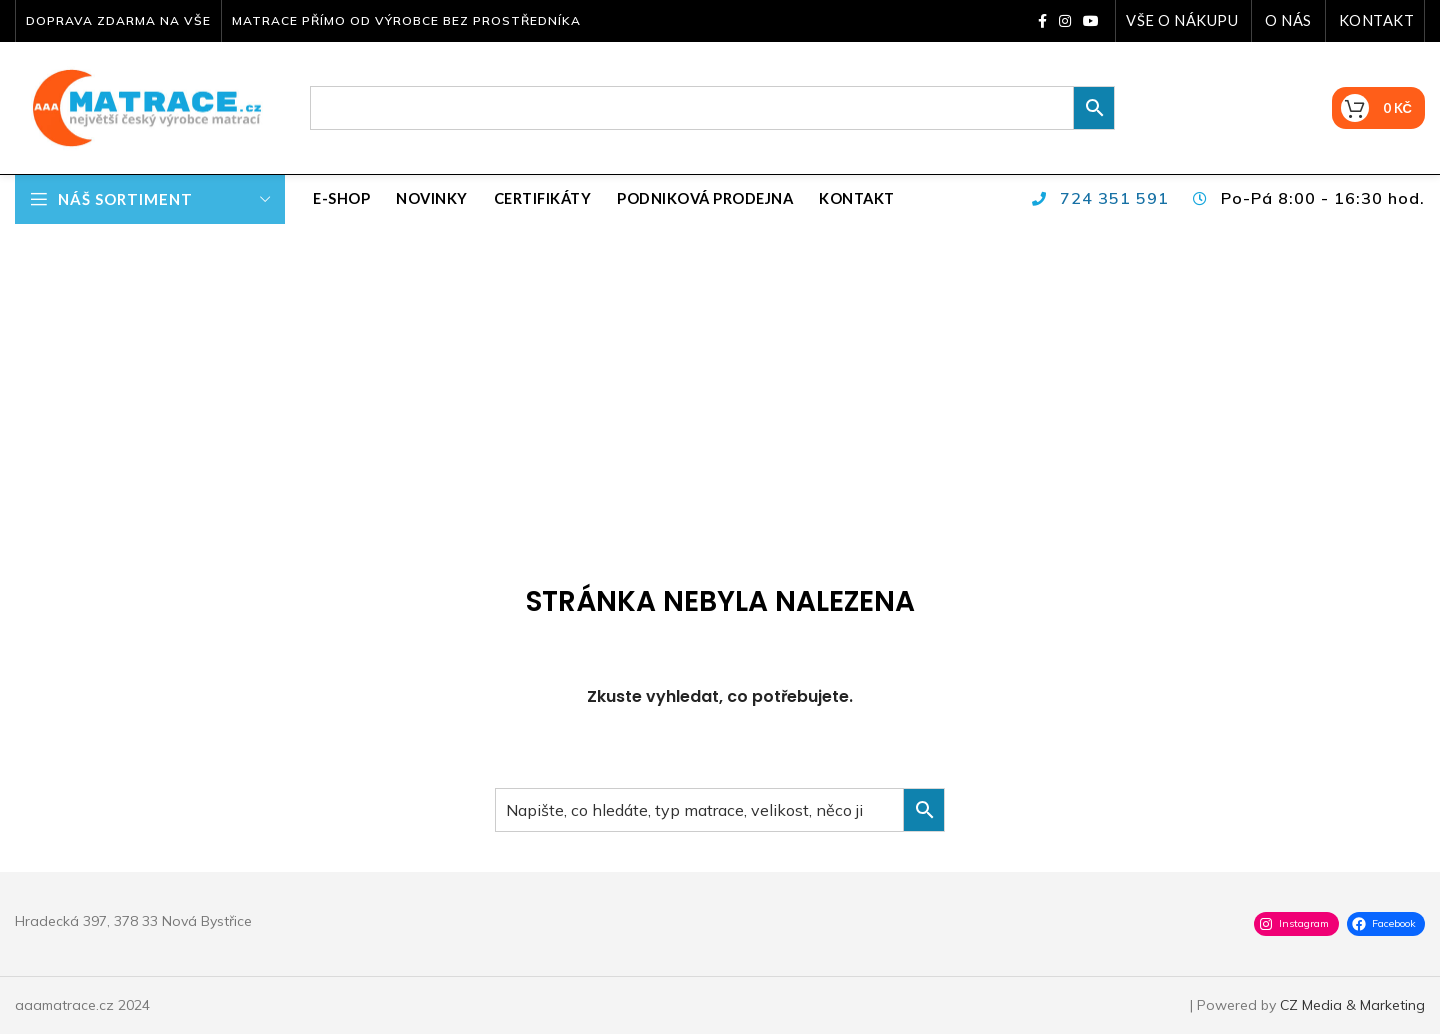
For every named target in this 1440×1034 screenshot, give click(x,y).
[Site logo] (140, 107)
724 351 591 (1114, 198)
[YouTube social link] (1091, 21)
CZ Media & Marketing (1352, 1005)
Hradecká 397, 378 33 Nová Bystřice (133, 921)
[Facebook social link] (1042, 21)
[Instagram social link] (1065, 21)
